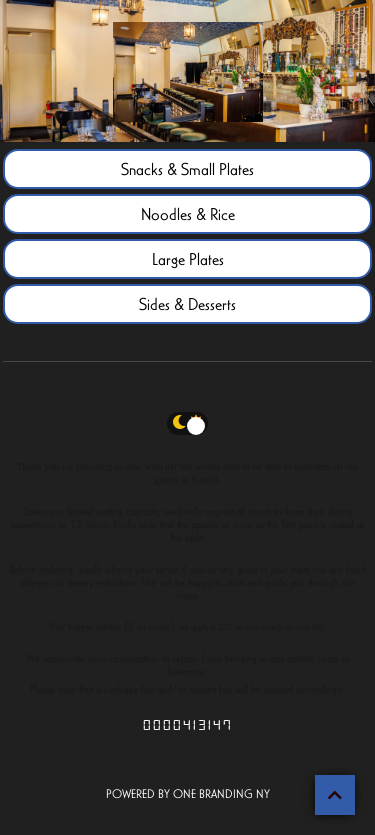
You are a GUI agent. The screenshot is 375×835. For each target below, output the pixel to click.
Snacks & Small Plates (187, 169)
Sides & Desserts (187, 304)
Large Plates (188, 259)
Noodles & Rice (188, 214)
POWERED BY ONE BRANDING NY (188, 793)
